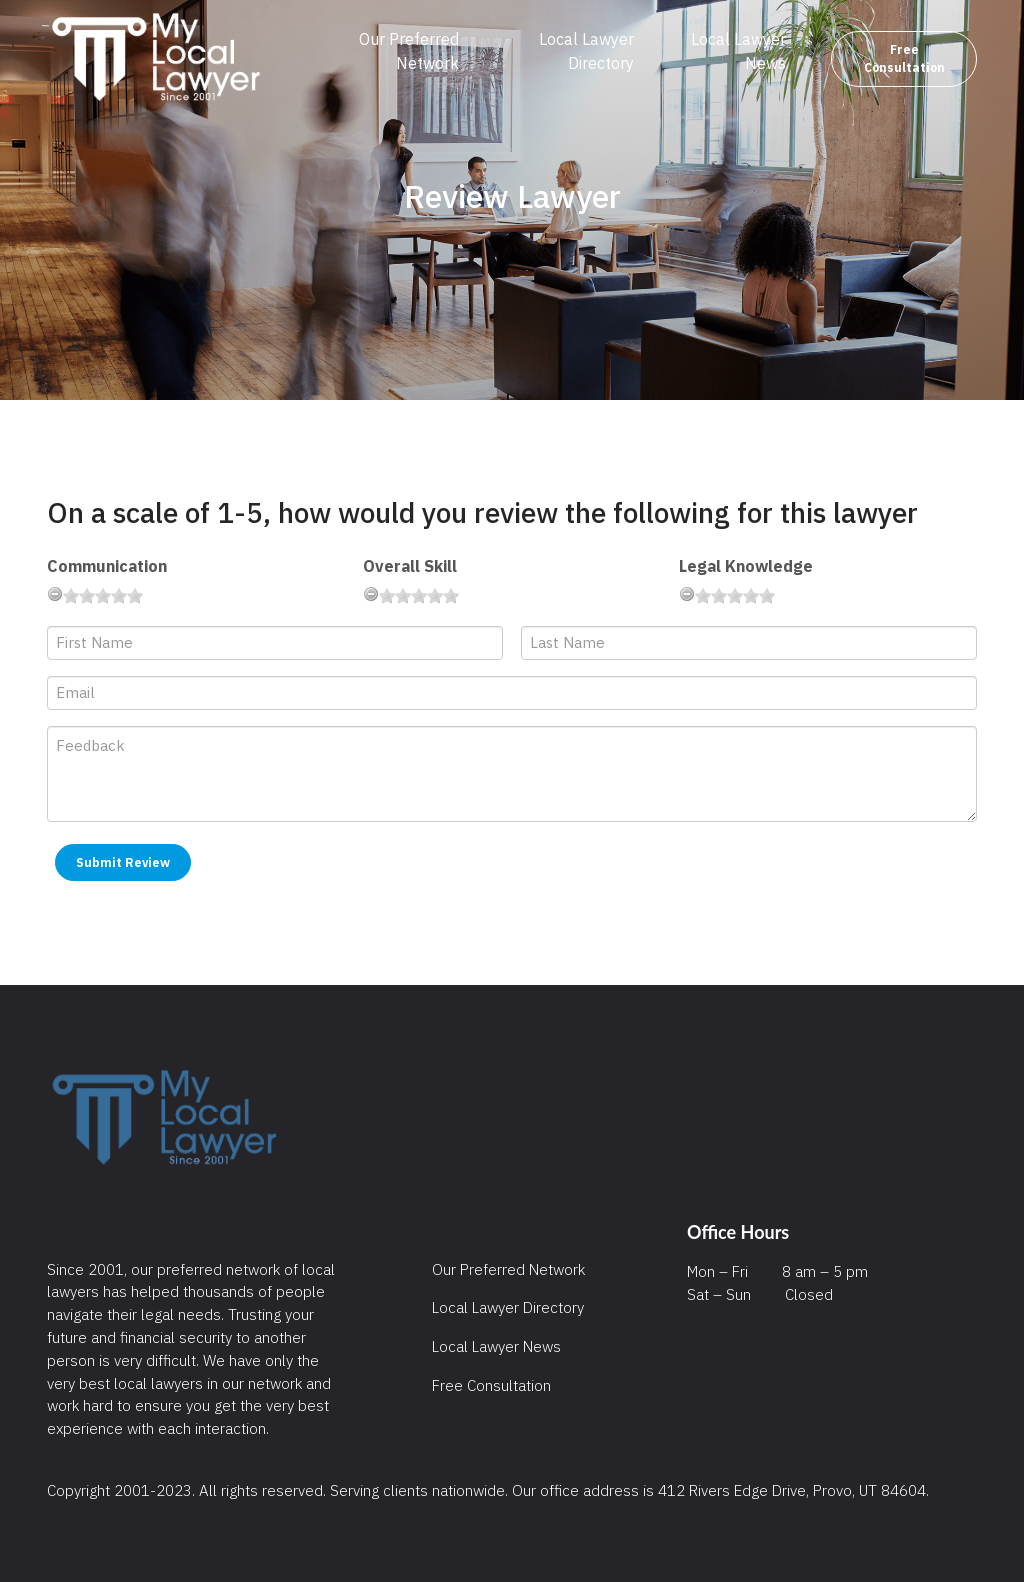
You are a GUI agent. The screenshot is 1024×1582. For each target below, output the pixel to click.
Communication (107, 566)
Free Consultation (904, 58)
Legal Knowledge (746, 566)
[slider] (103, 596)
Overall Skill (410, 566)
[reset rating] (55, 594)
